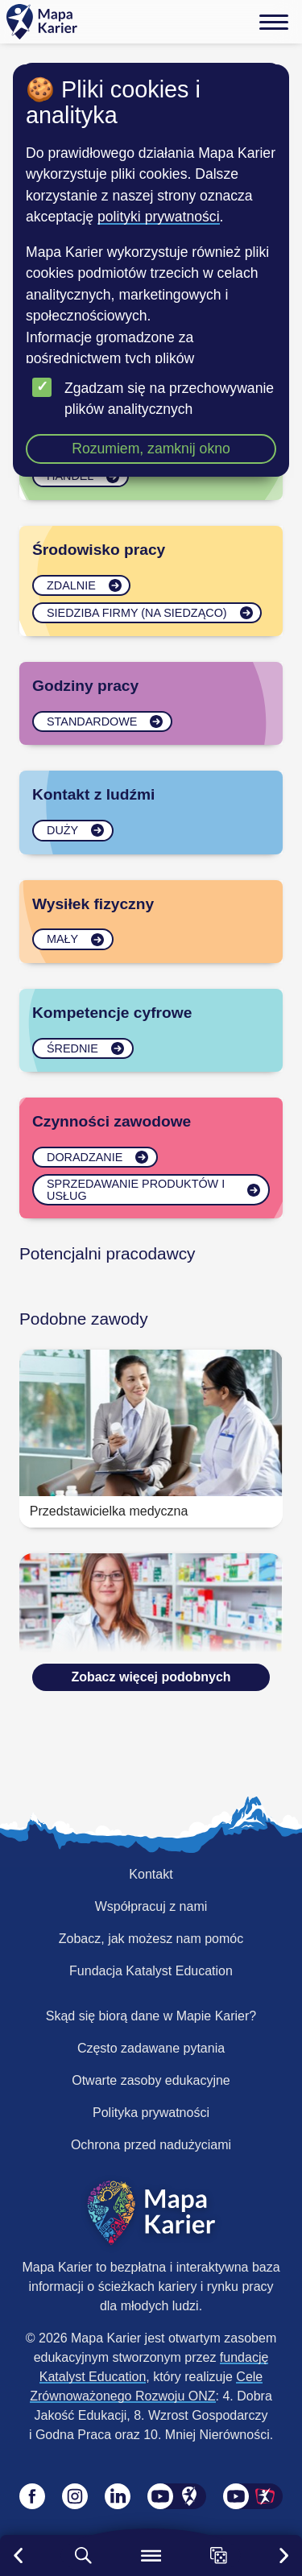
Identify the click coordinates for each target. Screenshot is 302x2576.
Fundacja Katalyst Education (151, 1971)
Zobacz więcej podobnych (150, 1677)
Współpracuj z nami (151, 1906)
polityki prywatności (158, 217)
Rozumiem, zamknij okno (151, 448)
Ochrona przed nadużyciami (151, 2145)
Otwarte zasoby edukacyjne (151, 2080)
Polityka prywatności (151, 2112)
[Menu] (274, 21)
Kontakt (150, 1874)
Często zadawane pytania (151, 2048)
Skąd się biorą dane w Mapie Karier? (151, 2016)
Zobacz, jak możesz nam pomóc (151, 1938)
